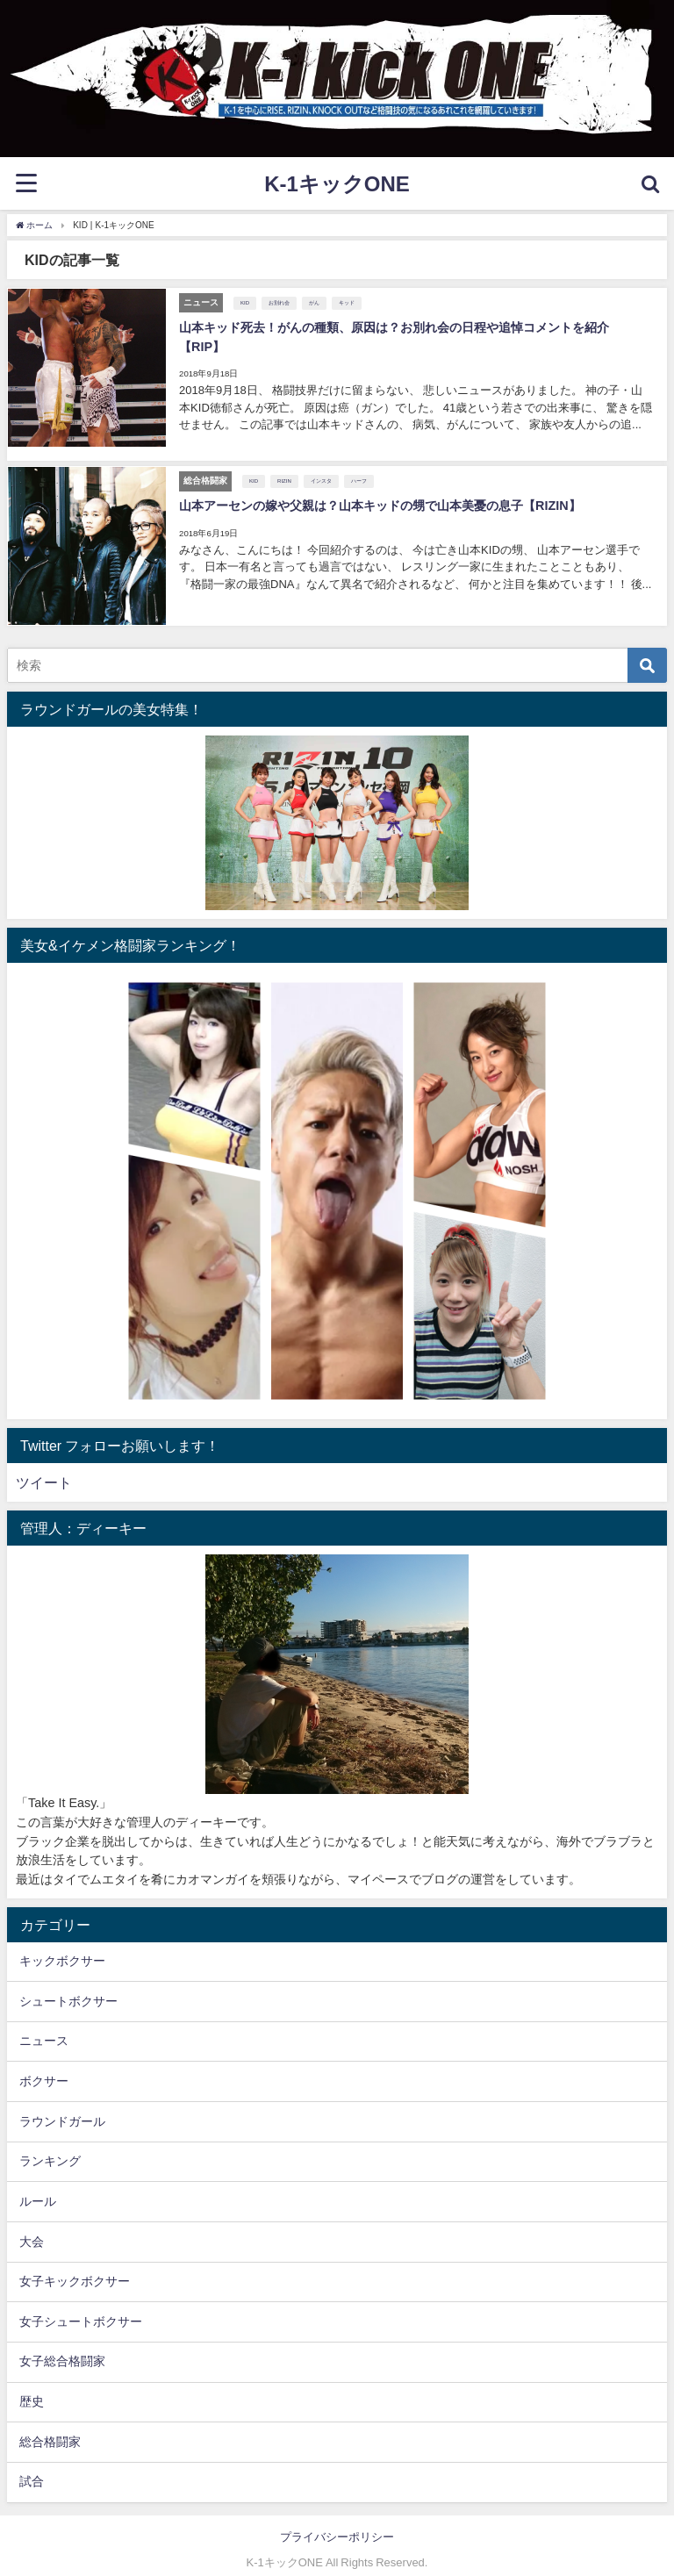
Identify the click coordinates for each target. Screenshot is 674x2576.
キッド (346, 302)
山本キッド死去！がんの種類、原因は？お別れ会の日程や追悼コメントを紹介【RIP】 (416, 326)
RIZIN (283, 465)
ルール (37, 2184)
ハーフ (358, 465)
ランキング (50, 2144)
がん (313, 302)
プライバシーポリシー (337, 2519)
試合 (31, 2464)
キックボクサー (62, 1943)
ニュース (43, 2024)
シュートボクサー (68, 1983)
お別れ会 (278, 302)
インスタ (320, 465)
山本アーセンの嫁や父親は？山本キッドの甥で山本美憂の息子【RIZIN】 (379, 490)
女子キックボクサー (74, 2264)
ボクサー (43, 2063)
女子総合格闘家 (62, 2344)
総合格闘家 (50, 2424)
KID (244, 302)
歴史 (31, 2385)
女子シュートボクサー (80, 2304)
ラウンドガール (62, 2104)
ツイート (44, 1466)
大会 (31, 2224)
